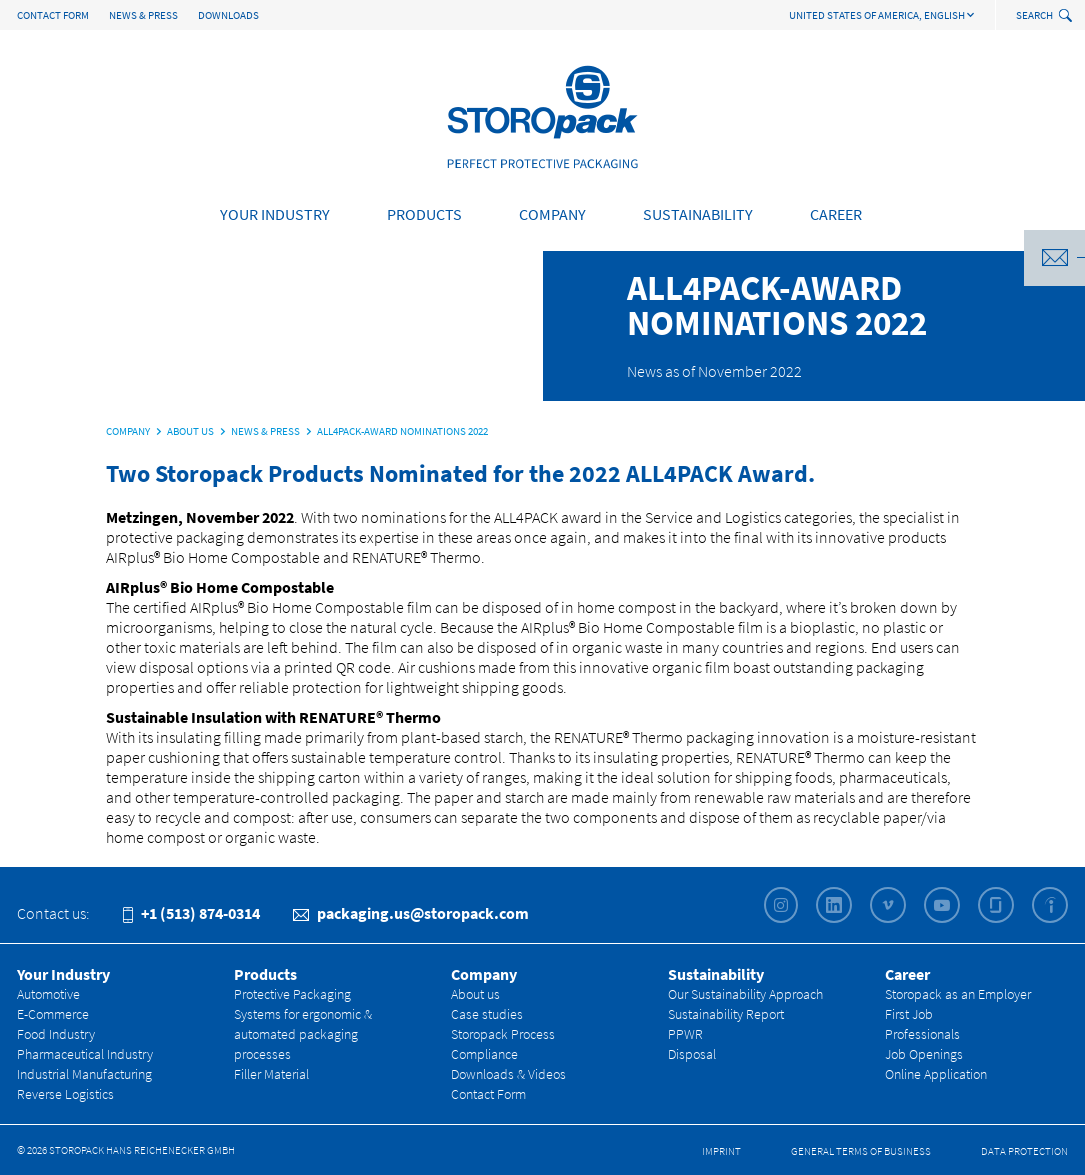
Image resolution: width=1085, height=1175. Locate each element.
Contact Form (53, 15)
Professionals (922, 1034)
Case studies (487, 1014)
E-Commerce (53, 1014)
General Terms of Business (861, 1151)
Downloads (228, 15)
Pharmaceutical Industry (85, 1054)
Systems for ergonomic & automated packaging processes (303, 1034)
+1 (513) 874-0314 (191, 913)
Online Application (936, 1074)
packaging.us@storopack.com (411, 913)
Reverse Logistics (65, 1094)
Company (552, 214)
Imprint (721, 1151)
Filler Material (271, 1074)
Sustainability (698, 214)
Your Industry (275, 214)
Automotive (48, 994)
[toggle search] (1067, 16)
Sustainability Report (726, 1014)
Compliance (484, 1054)
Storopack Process (503, 1034)
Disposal (692, 1054)
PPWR (685, 1034)
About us (475, 994)
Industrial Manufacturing (84, 1074)
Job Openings (924, 1054)
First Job (909, 1014)
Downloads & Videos (508, 1074)
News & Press (143, 15)
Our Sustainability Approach (745, 994)
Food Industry (56, 1034)
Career (836, 214)
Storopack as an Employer (958, 994)
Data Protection (1024, 1151)
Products (424, 214)
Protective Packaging (292, 994)
